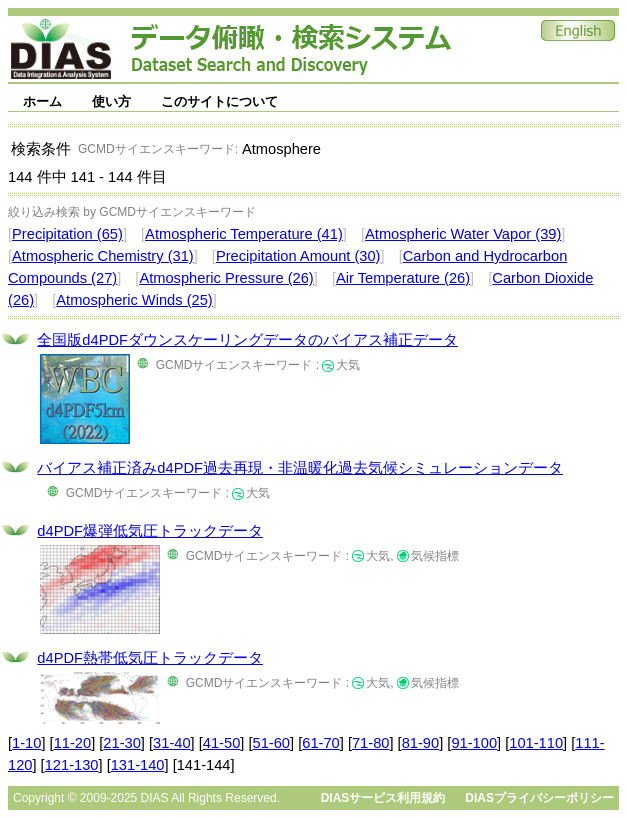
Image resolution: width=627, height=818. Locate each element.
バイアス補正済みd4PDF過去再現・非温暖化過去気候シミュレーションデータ (300, 468)
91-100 (474, 743)
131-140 (138, 765)
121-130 (72, 765)
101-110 (536, 743)
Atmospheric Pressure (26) (226, 278)
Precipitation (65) (67, 234)
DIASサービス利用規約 (383, 798)
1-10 (26, 743)
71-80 (371, 743)
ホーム (42, 101)
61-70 (321, 743)
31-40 (172, 743)
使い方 (111, 101)
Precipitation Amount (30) (298, 256)
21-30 (122, 743)
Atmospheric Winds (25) (134, 300)
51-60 (272, 743)
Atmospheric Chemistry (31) (103, 256)
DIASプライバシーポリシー (539, 798)
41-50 (222, 743)
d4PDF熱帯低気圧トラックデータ (150, 658)
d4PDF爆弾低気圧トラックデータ (150, 531)
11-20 (73, 743)
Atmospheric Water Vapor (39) (463, 234)
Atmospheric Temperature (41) (244, 234)
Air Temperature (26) (403, 278)
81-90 (421, 743)
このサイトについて (219, 101)
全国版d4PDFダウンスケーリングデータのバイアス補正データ (247, 340)
